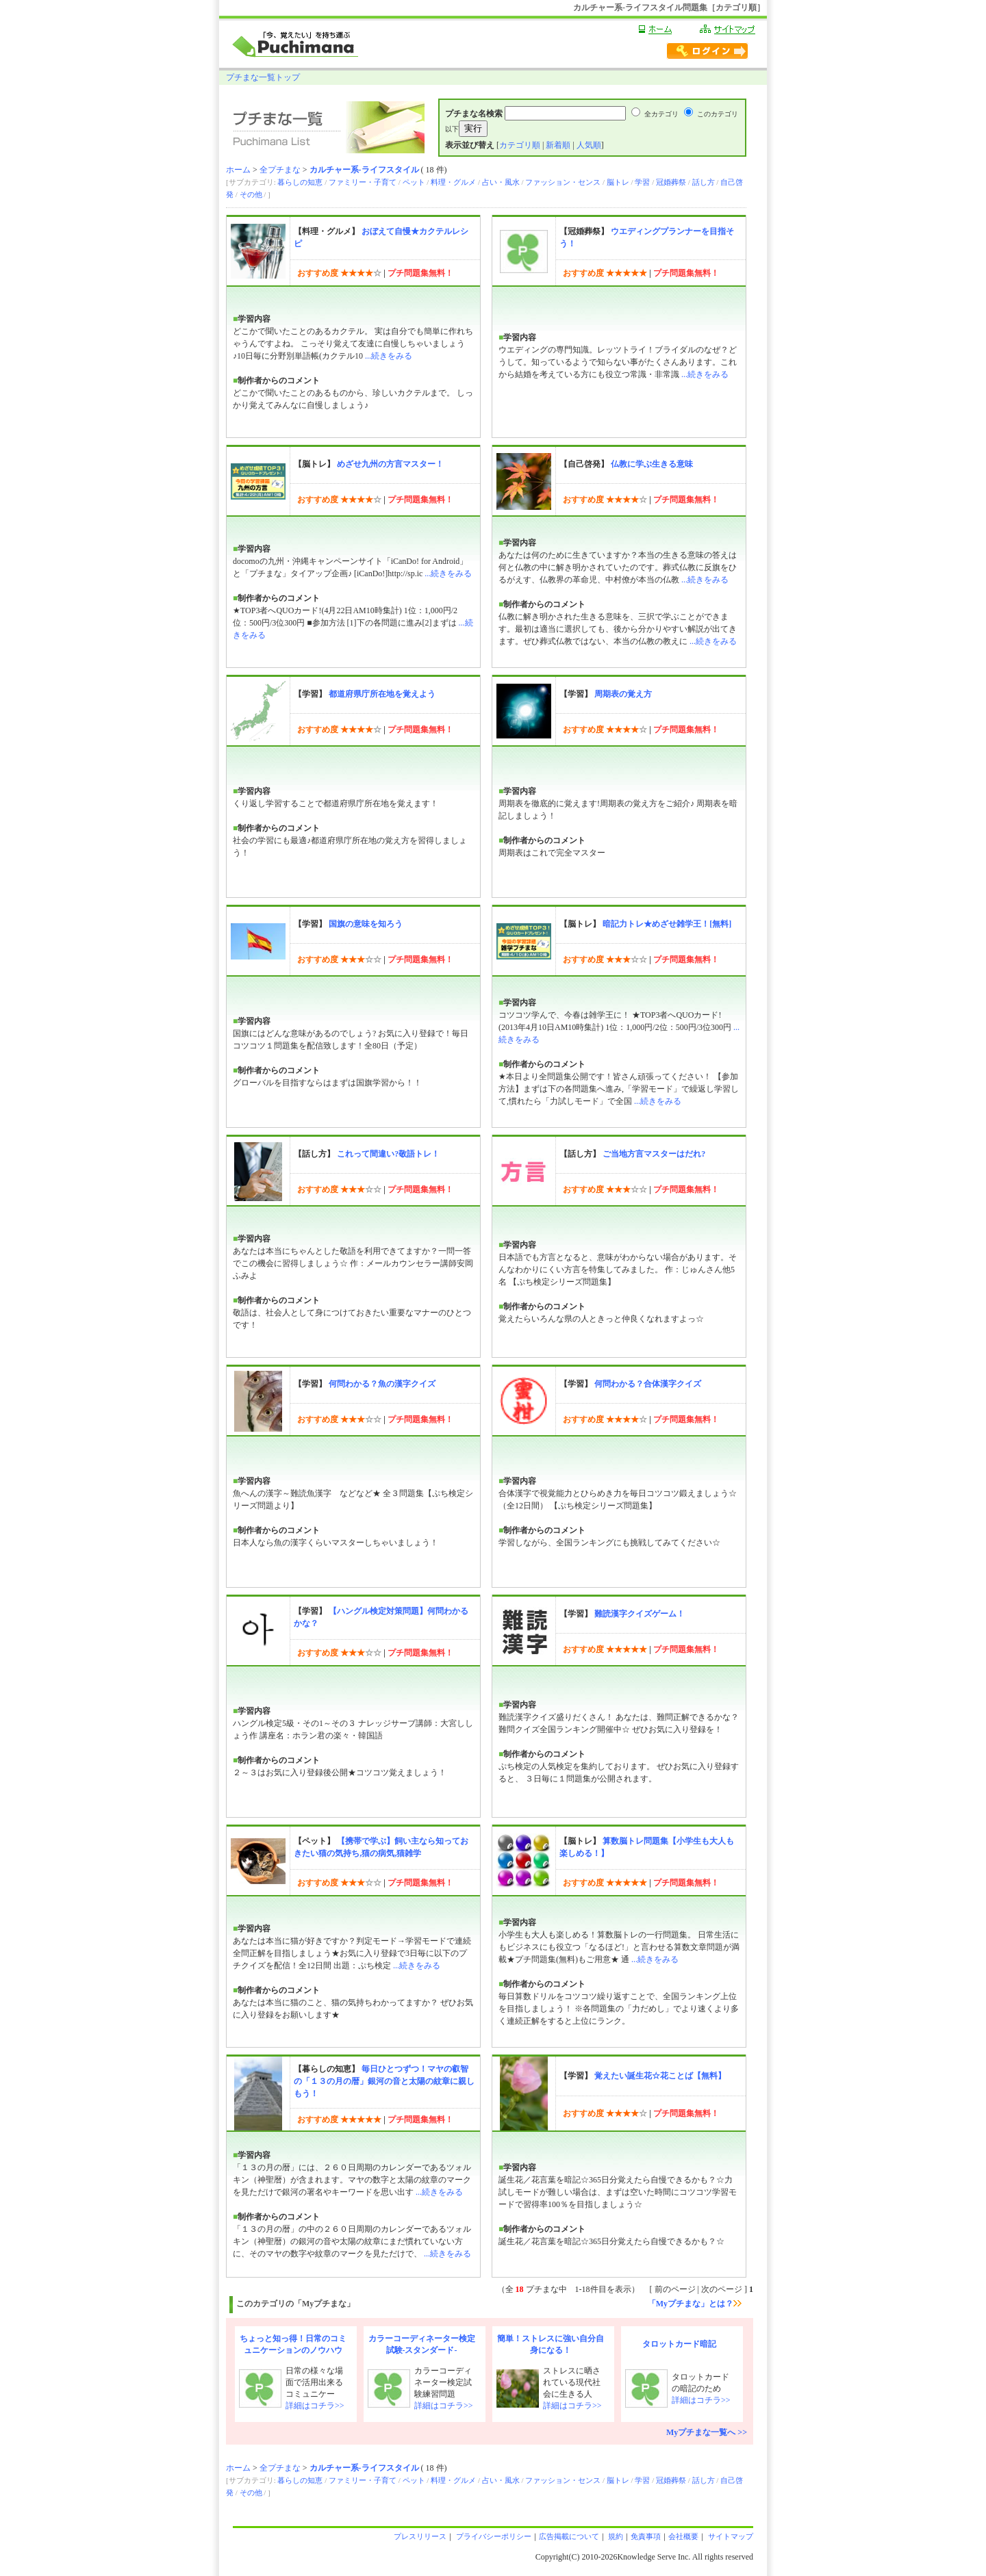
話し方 (703, 182)
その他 (251, 194)
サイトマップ (729, 2536)
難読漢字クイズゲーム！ (639, 1614)
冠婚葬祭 (671, 182)
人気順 (589, 145)
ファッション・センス (563, 182)
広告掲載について (569, 2536)
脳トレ (618, 182)
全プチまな (280, 170)
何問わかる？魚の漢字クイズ (382, 1384)
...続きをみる (388, 356)
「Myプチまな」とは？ (695, 2303)
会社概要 (683, 2536)
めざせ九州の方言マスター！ (390, 464)
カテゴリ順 (519, 145)
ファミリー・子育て (362, 182)
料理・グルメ (453, 182)
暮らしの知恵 (300, 182)
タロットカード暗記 (679, 2344)
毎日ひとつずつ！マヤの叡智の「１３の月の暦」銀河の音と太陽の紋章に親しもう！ (384, 2081)
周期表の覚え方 (623, 694)
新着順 (558, 145)
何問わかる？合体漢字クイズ (647, 1384)
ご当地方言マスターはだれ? (654, 1154)
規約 (615, 2536)
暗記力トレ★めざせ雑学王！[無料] (667, 924)
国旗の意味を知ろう (366, 924)
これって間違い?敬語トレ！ (388, 1154)
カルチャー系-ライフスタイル (364, 170)
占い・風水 (501, 182)
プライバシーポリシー (492, 2536)
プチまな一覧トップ (263, 77)
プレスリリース (420, 2536)
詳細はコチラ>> (315, 2405)
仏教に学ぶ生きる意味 (652, 464)
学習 (642, 182)
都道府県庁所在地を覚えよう (382, 694)
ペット (414, 182)
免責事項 (646, 2536)
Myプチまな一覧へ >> (706, 2432)
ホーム (238, 170)
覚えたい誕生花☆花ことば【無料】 (660, 2076)
